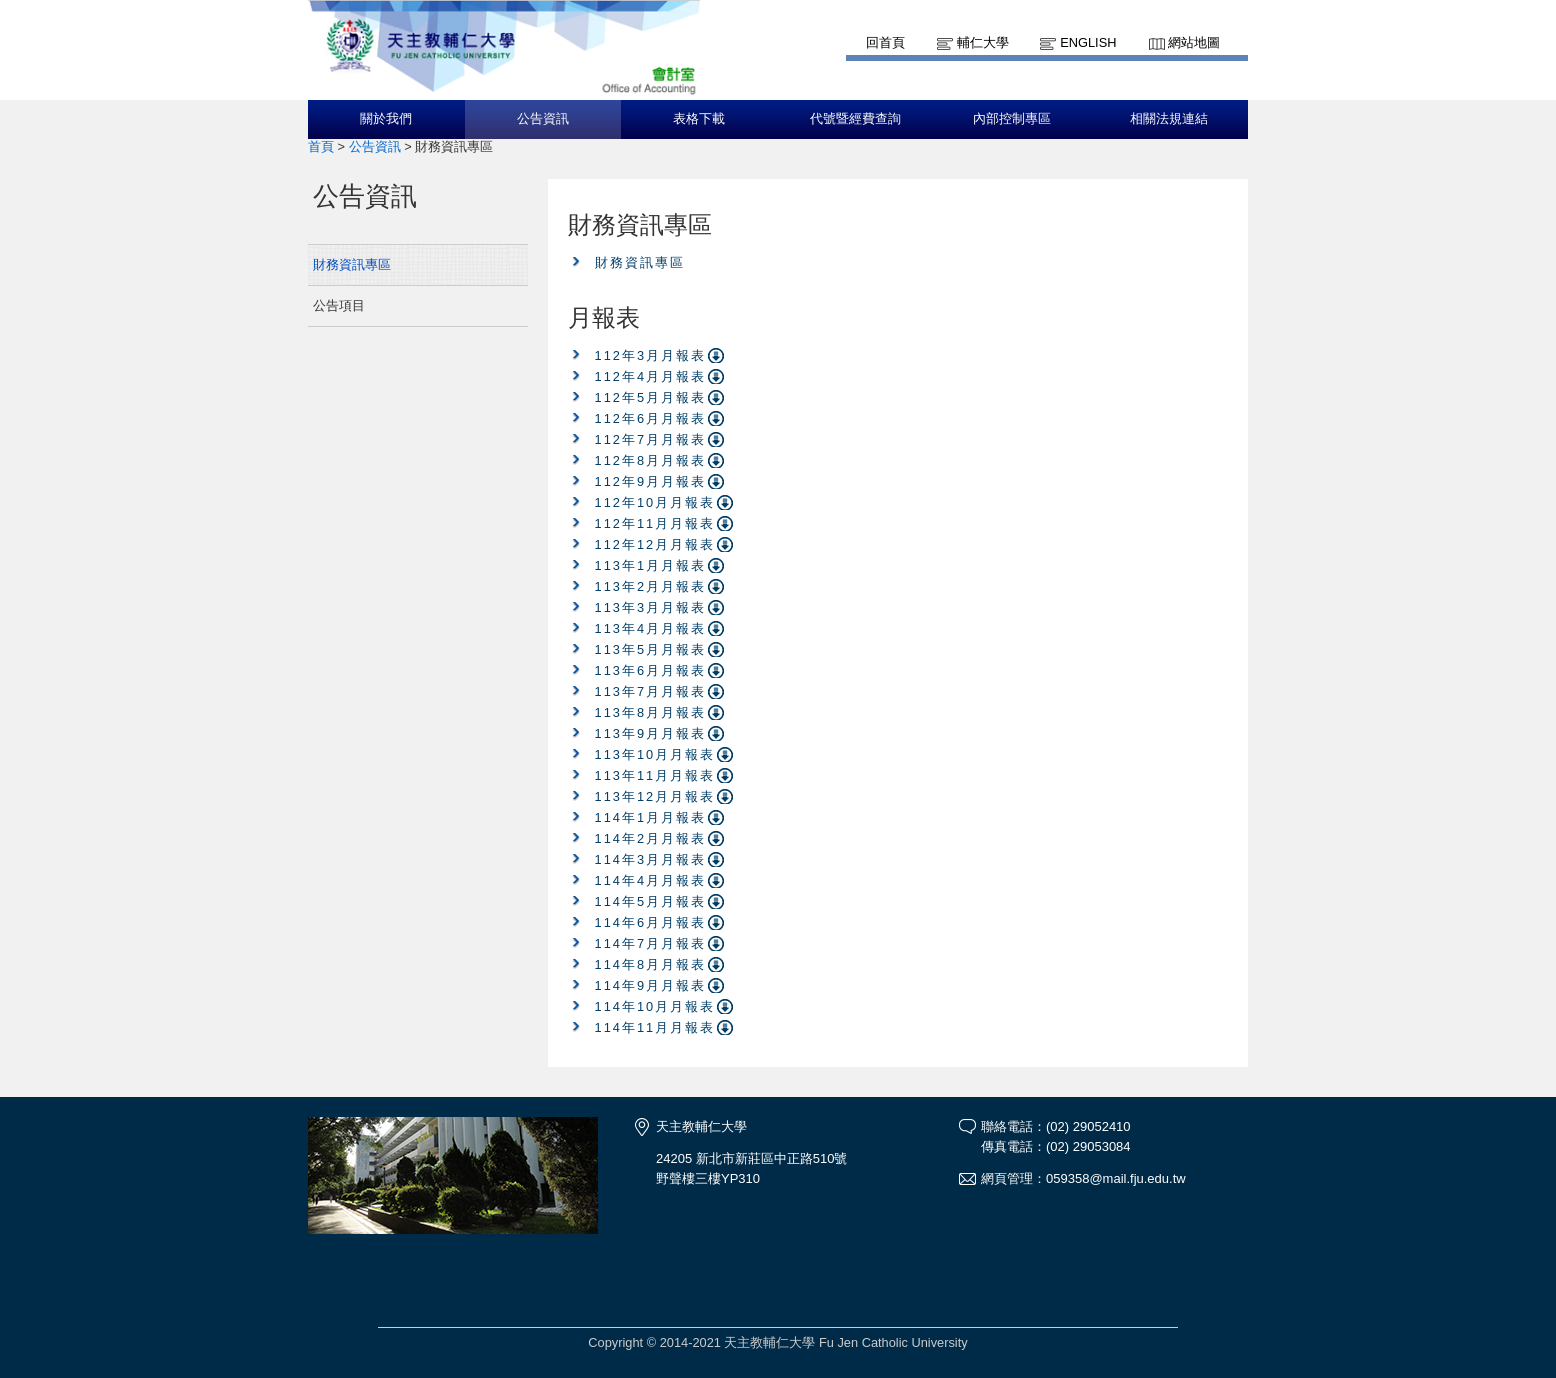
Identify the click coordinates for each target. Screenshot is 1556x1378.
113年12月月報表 (655, 796)
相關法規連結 (1169, 119)
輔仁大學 (983, 42)
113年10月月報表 (655, 754)
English (1088, 42)
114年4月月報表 (650, 880)
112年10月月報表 (655, 502)
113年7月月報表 (650, 691)
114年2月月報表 (650, 838)
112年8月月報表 (650, 460)
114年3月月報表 (650, 859)
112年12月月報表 (655, 544)
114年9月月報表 (650, 985)
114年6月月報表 (650, 922)
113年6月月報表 (650, 670)
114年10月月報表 (655, 1006)
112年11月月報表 (655, 523)
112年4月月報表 (650, 376)
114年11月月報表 (655, 1027)
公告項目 (339, 305)
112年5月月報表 (650, 397)
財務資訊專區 (352, 264)
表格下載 (699, 119)
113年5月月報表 (650, 649)
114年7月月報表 (650, 943)
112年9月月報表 (650, 481)
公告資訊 (543, 119)
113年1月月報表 (650, 565)
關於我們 (386, 119)
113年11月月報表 (655, 775)
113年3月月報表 (650, 607)
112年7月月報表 (650, 439)
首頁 (321, 146)
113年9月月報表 (650, 733)
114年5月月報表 (650, 901)
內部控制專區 (1012, 119)
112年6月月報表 (650, 418)
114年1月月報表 (650, 817)
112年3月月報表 (650, 355)
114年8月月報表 (650, 964)
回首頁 (885, 42)
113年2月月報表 (650, 586)
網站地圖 (1194, 42)
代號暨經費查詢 (855, 119)
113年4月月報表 (650, 628)
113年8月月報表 (650, 712)
